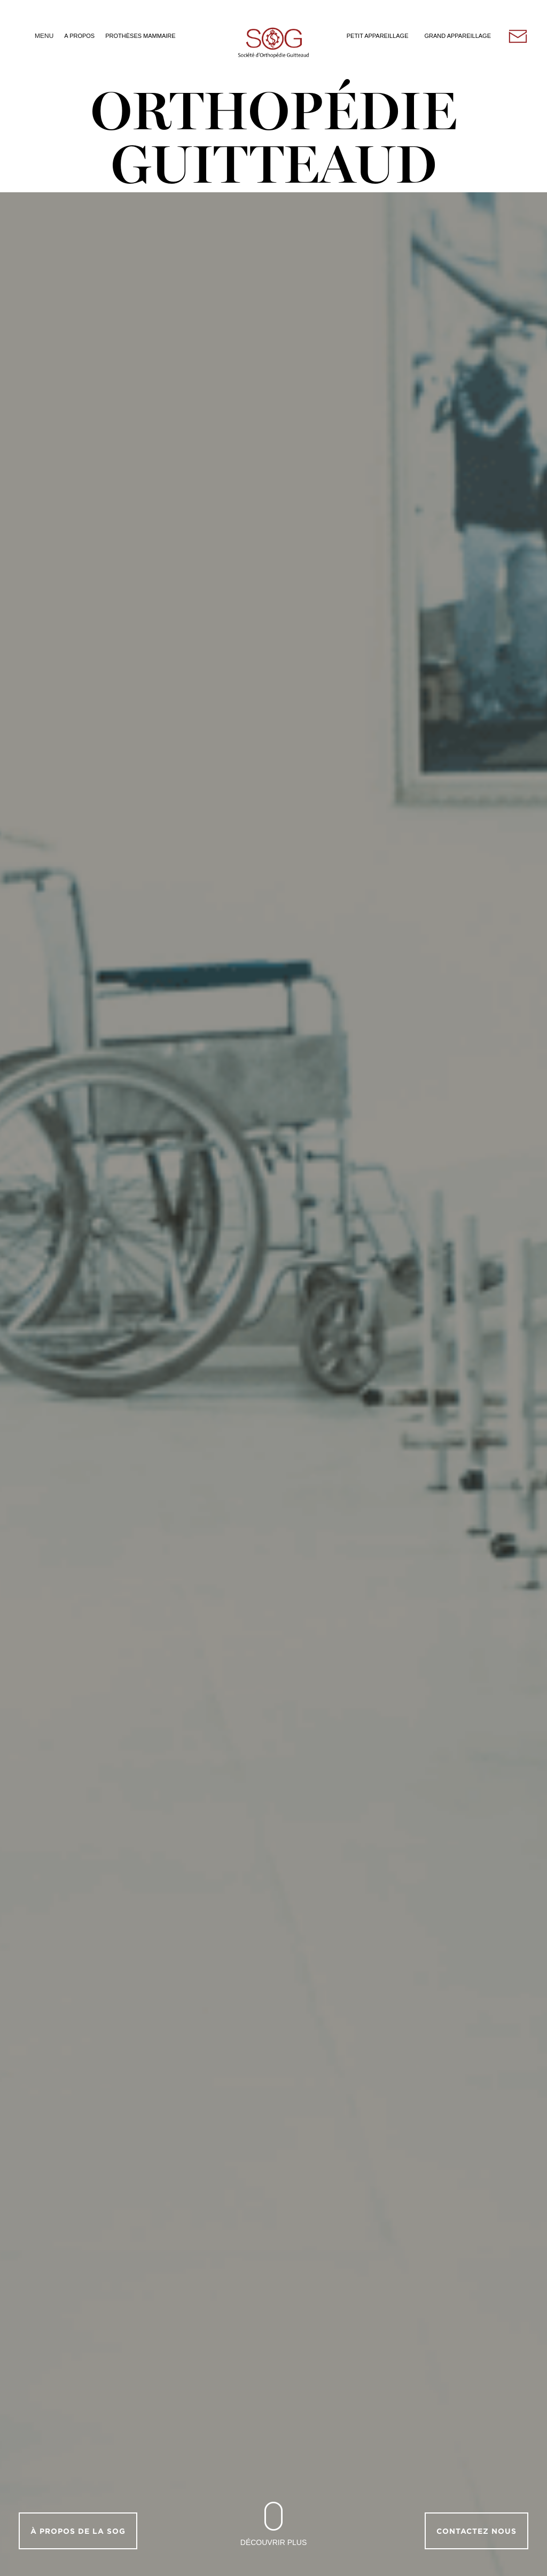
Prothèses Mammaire (140, 36)
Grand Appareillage (457, 36)
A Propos (79, 36)
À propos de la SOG (78, 2531)
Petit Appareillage (378, 36)
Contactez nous (476, 2531)
